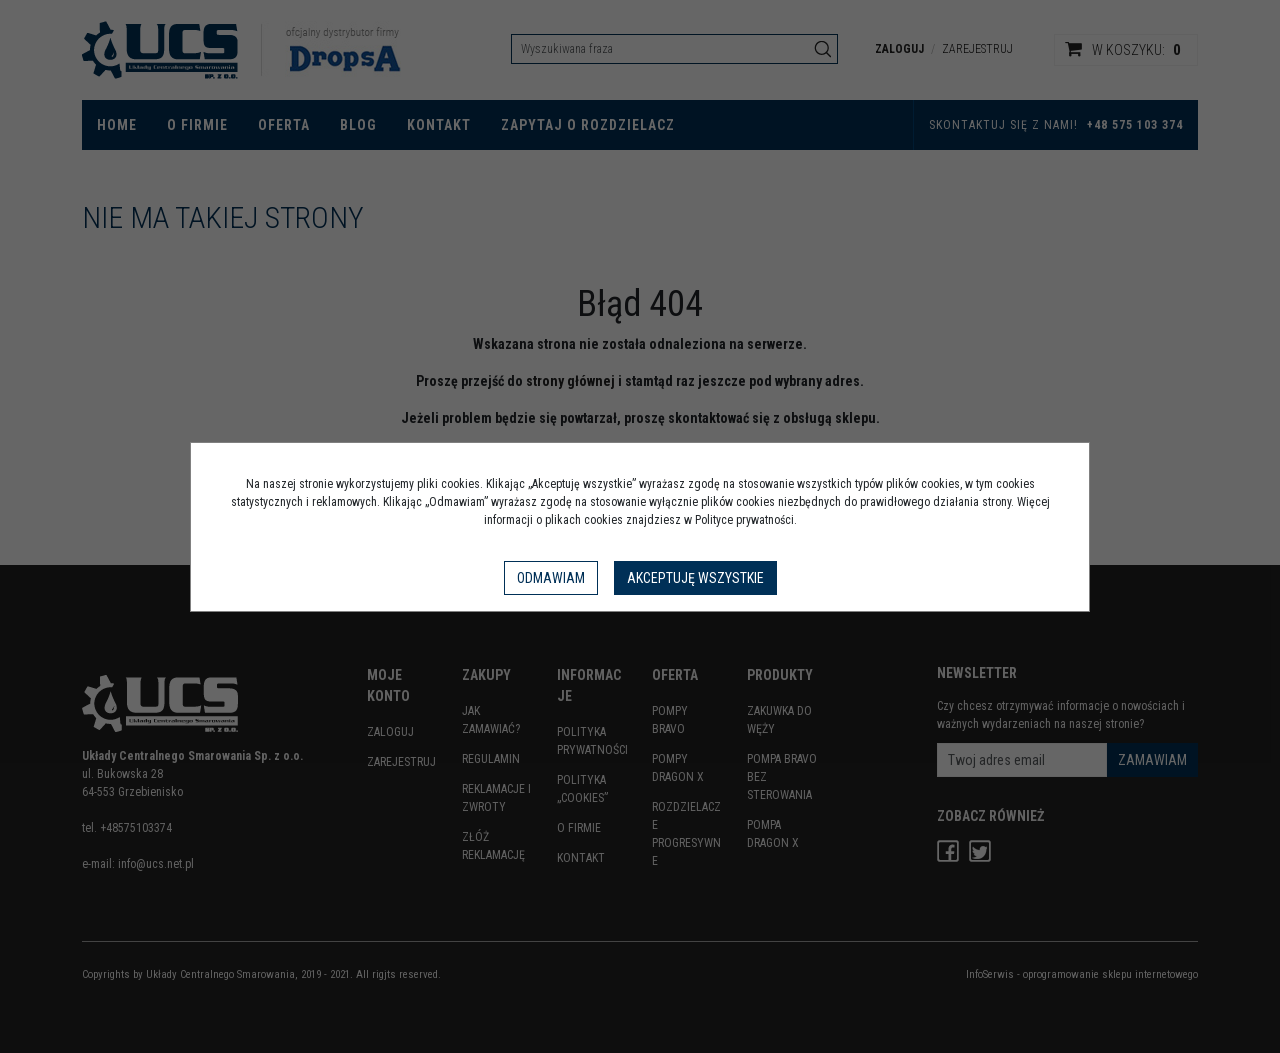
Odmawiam (551, 578)
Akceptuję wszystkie (695, 578)
